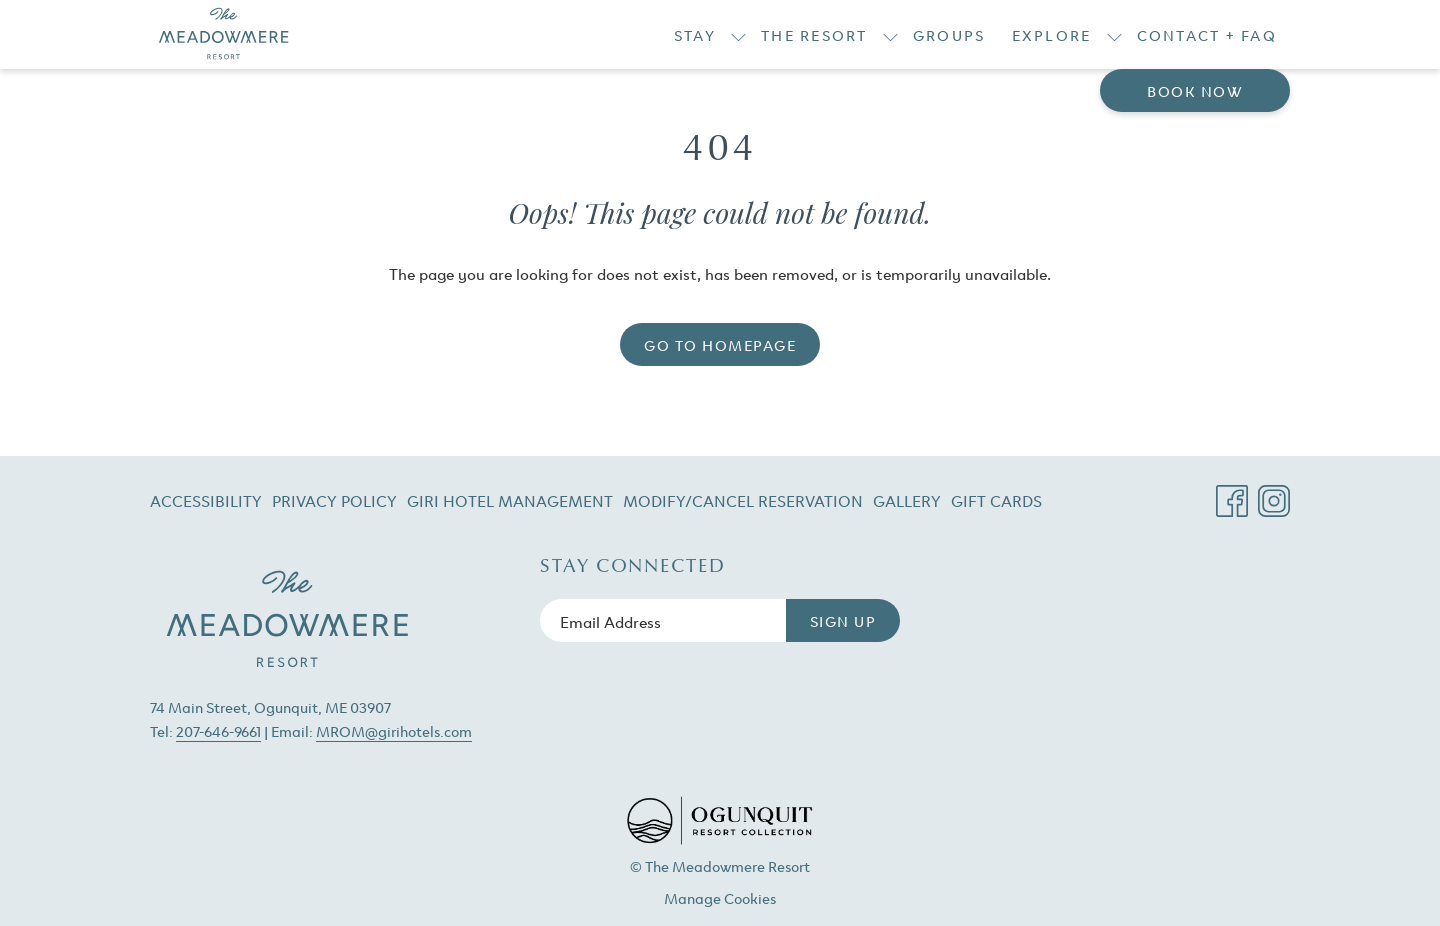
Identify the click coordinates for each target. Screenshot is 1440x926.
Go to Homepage (720, 344)
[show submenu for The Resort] (890, 34)
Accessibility (206, 500)
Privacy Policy (334, 500)
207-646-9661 (218, 730)
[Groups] (949, 34)
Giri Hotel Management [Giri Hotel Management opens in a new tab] (510, 503)
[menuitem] (208, 500)
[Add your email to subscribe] (663, 620)
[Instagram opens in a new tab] (1274, 493)
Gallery (907, 500)
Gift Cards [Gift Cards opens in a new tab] (996, 503)
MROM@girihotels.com (394, 730)
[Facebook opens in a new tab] (1232, 493)
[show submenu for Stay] (738, 34)
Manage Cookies (720, 897)
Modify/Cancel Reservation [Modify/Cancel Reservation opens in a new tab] (743, 503)
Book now (1195, 90)
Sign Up (843, 620)
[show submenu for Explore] (1114, 34)
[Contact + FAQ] (1207, 34)
